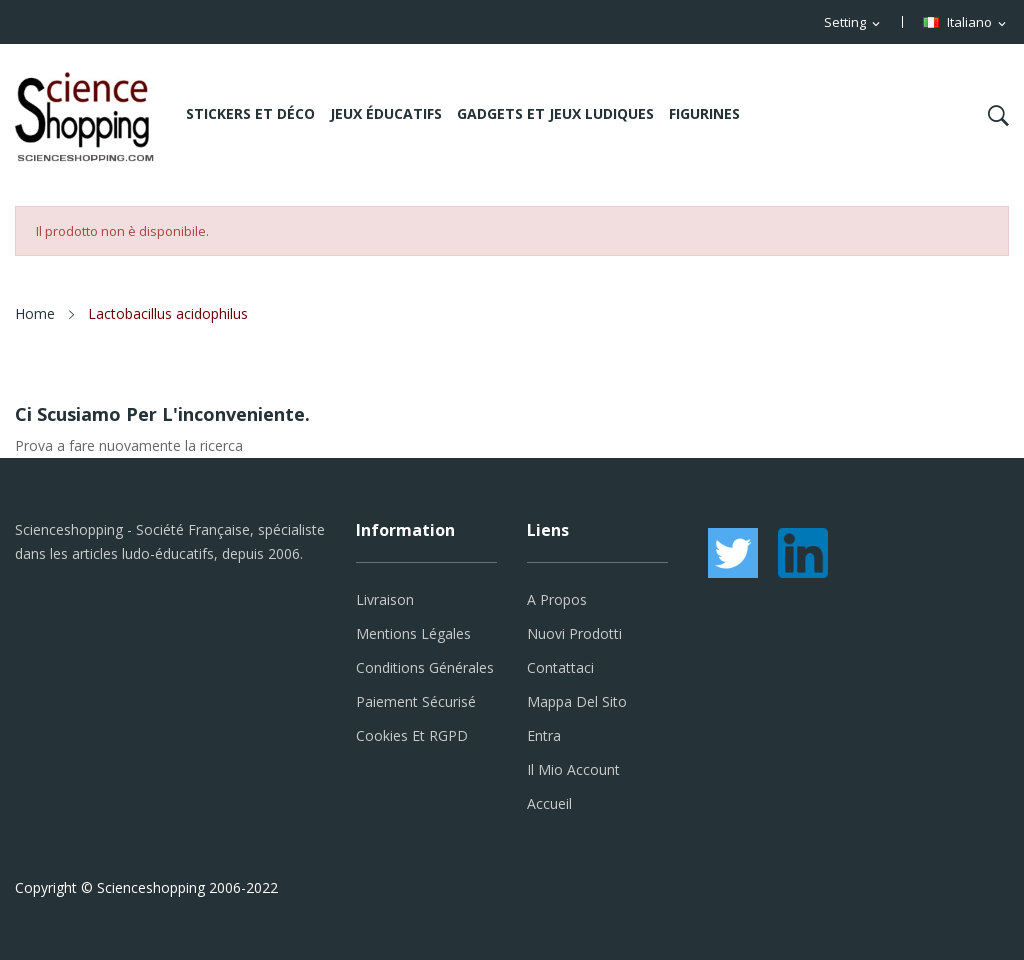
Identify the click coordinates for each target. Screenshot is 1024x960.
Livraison (385, 599)
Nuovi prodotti (574, 633)
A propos (557, 599)
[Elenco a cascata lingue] (966, 23)
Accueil (549, 803)
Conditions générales (425, 667)
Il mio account (573, 769)
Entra (544, 735)
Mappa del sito (577, 701)
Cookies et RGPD (412, 735)
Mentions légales (413, 633)
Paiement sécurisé (416, 701)
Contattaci (560, 667)
